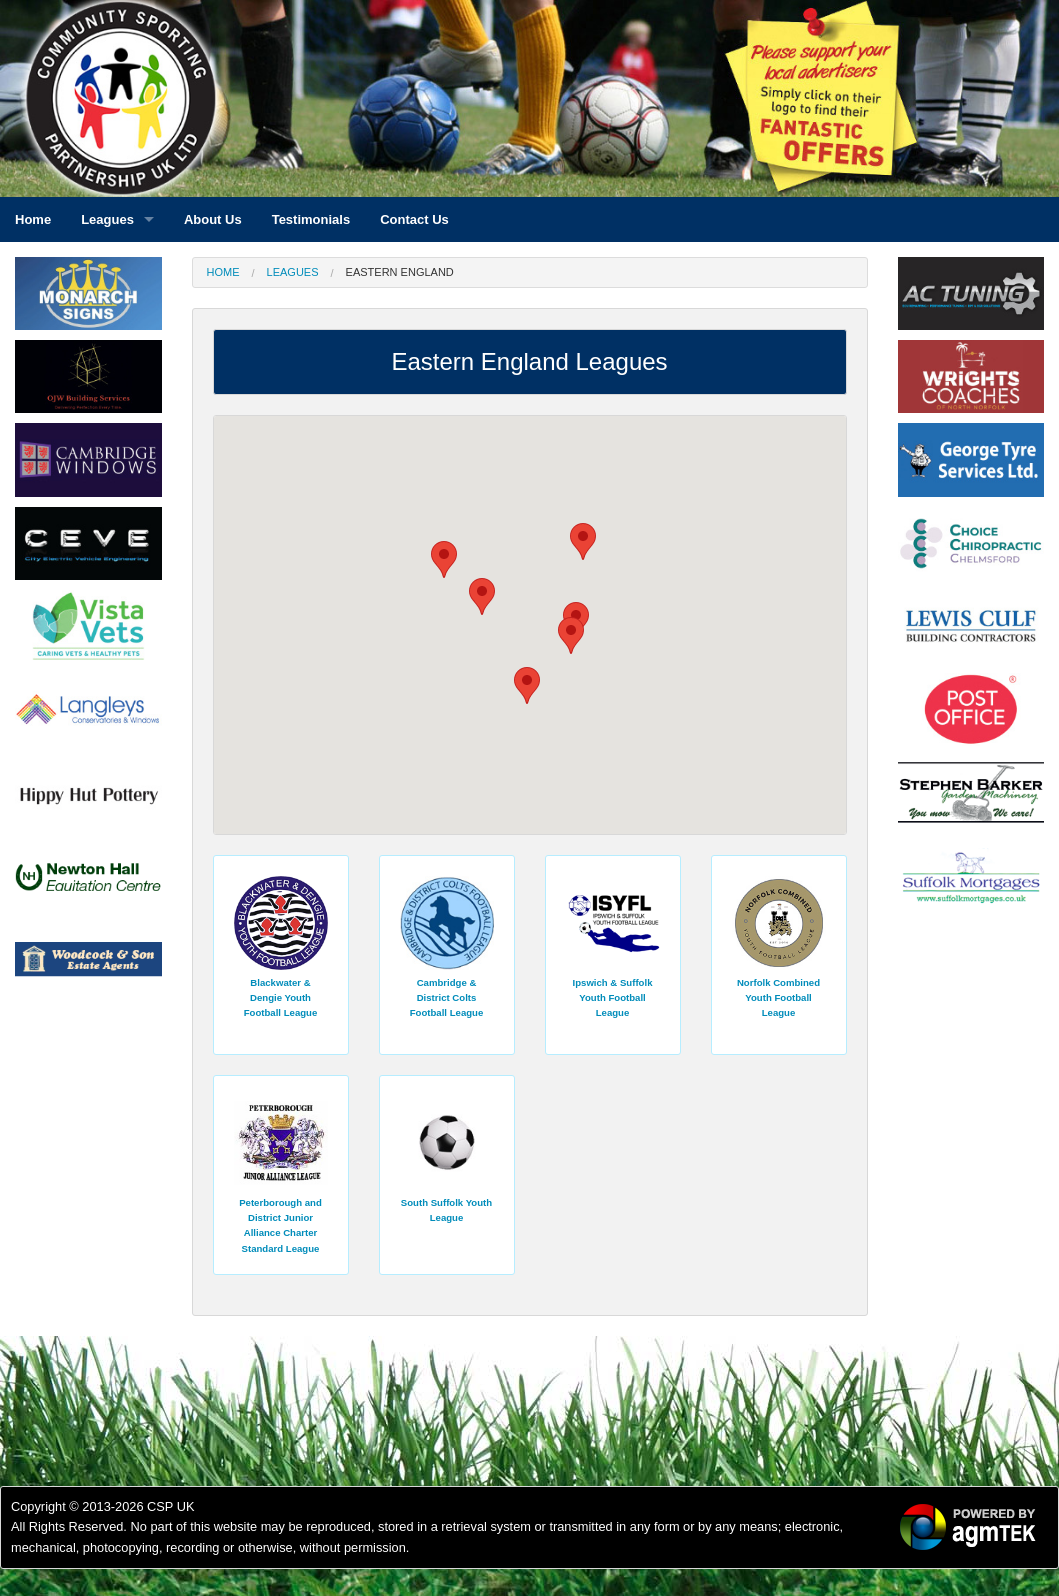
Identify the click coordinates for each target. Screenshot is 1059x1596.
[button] (482, 596)
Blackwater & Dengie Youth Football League (281, 998)
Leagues (293, 272)
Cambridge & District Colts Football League (447, 998)
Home (223, 272)
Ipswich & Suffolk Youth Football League (613, 998)
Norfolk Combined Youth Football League (778, 998)
